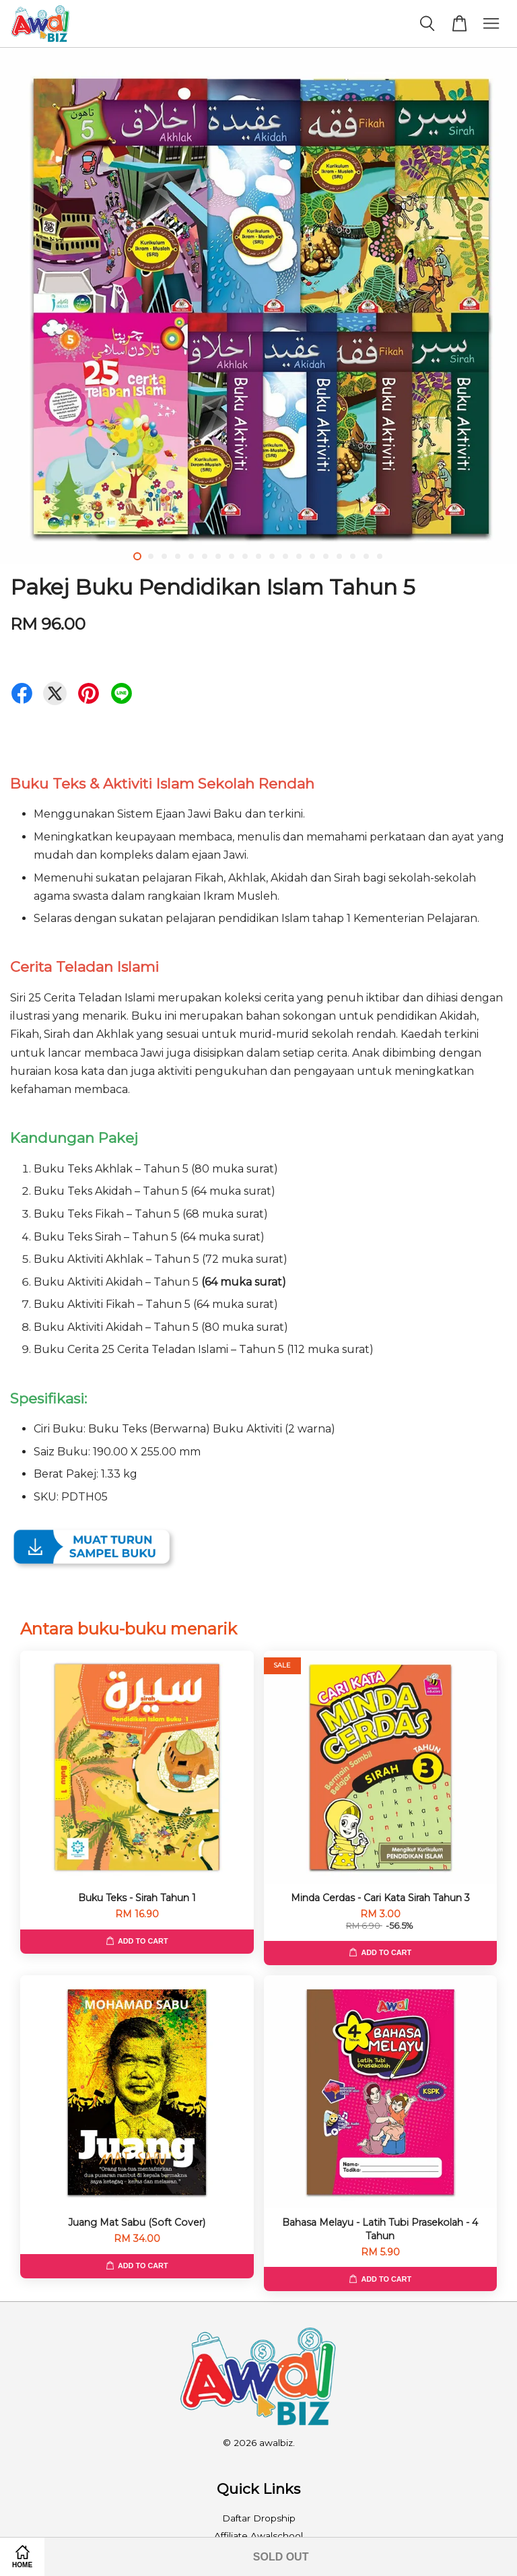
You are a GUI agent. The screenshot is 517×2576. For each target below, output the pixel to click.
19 (380, 556)
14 (312, 556)
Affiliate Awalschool (258, 2535)
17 (353, 556)
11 (272, 556)
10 (258, 556)
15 (326, 556)
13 (299, 556)
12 (285, 556)
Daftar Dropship (259, 2518)
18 (366, 556)
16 (339, 556)
